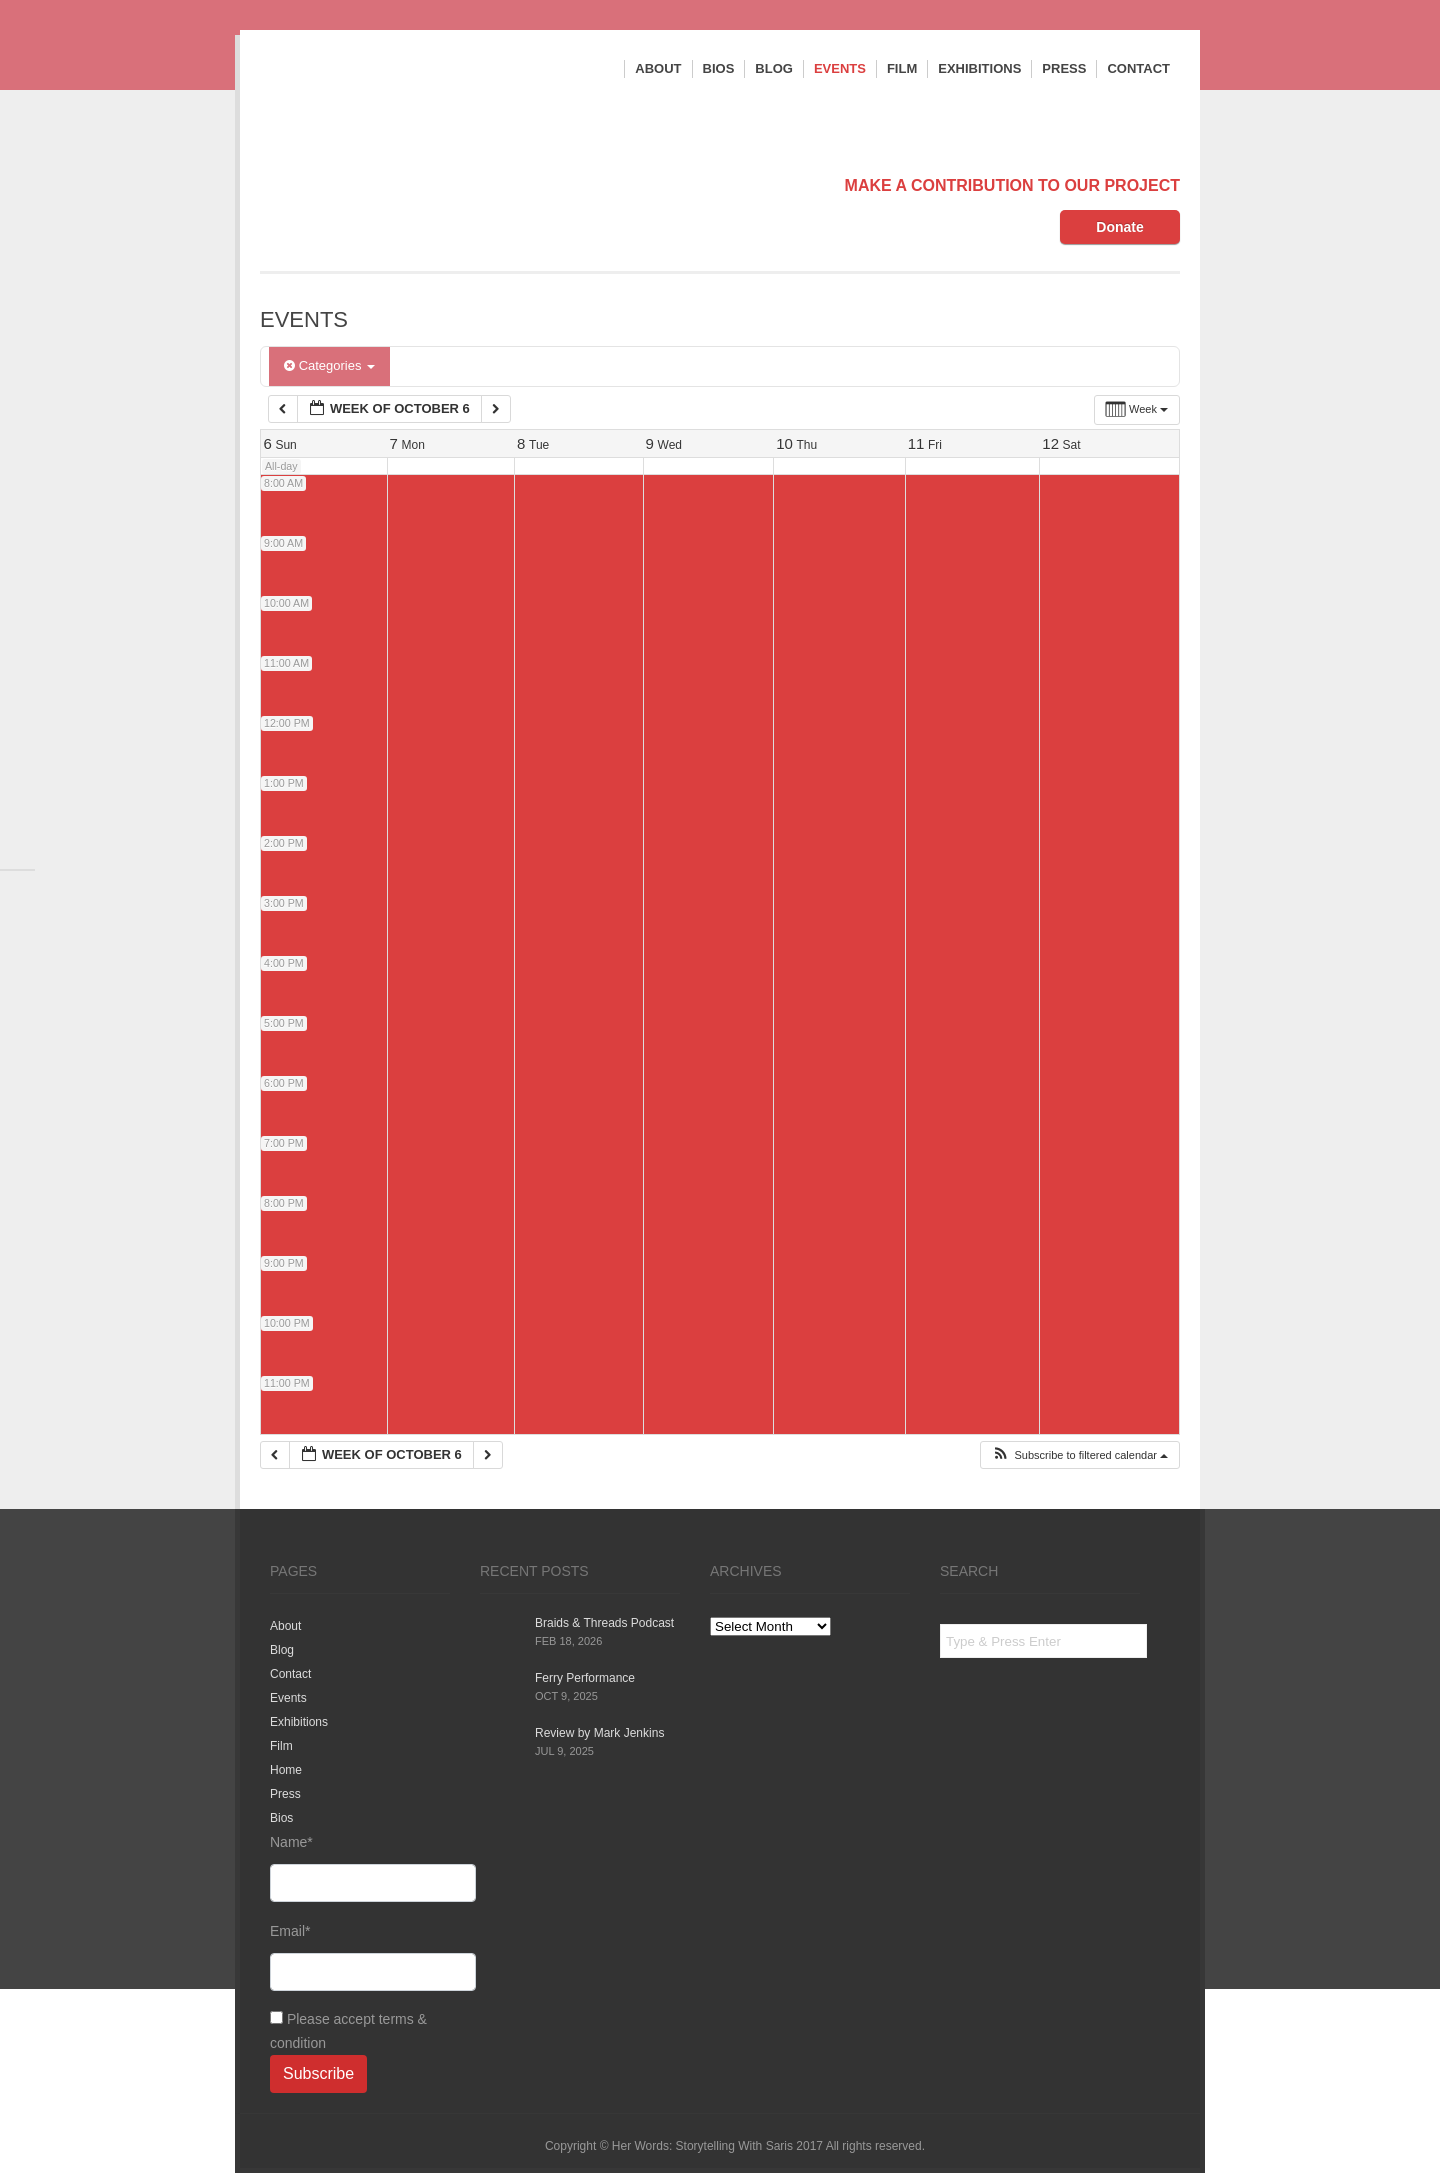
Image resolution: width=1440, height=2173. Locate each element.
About (658, 68)
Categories (329, 365)
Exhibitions (979, 68)
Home (286, 1770)
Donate (1119, 227)
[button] (1079, 1455)
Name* (360, 1868)
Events (840, 68)
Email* (360, 1957)
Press (1064, 68)
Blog (774, 68)
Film (902, 68)
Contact (1138, 68)
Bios (719, 68)
